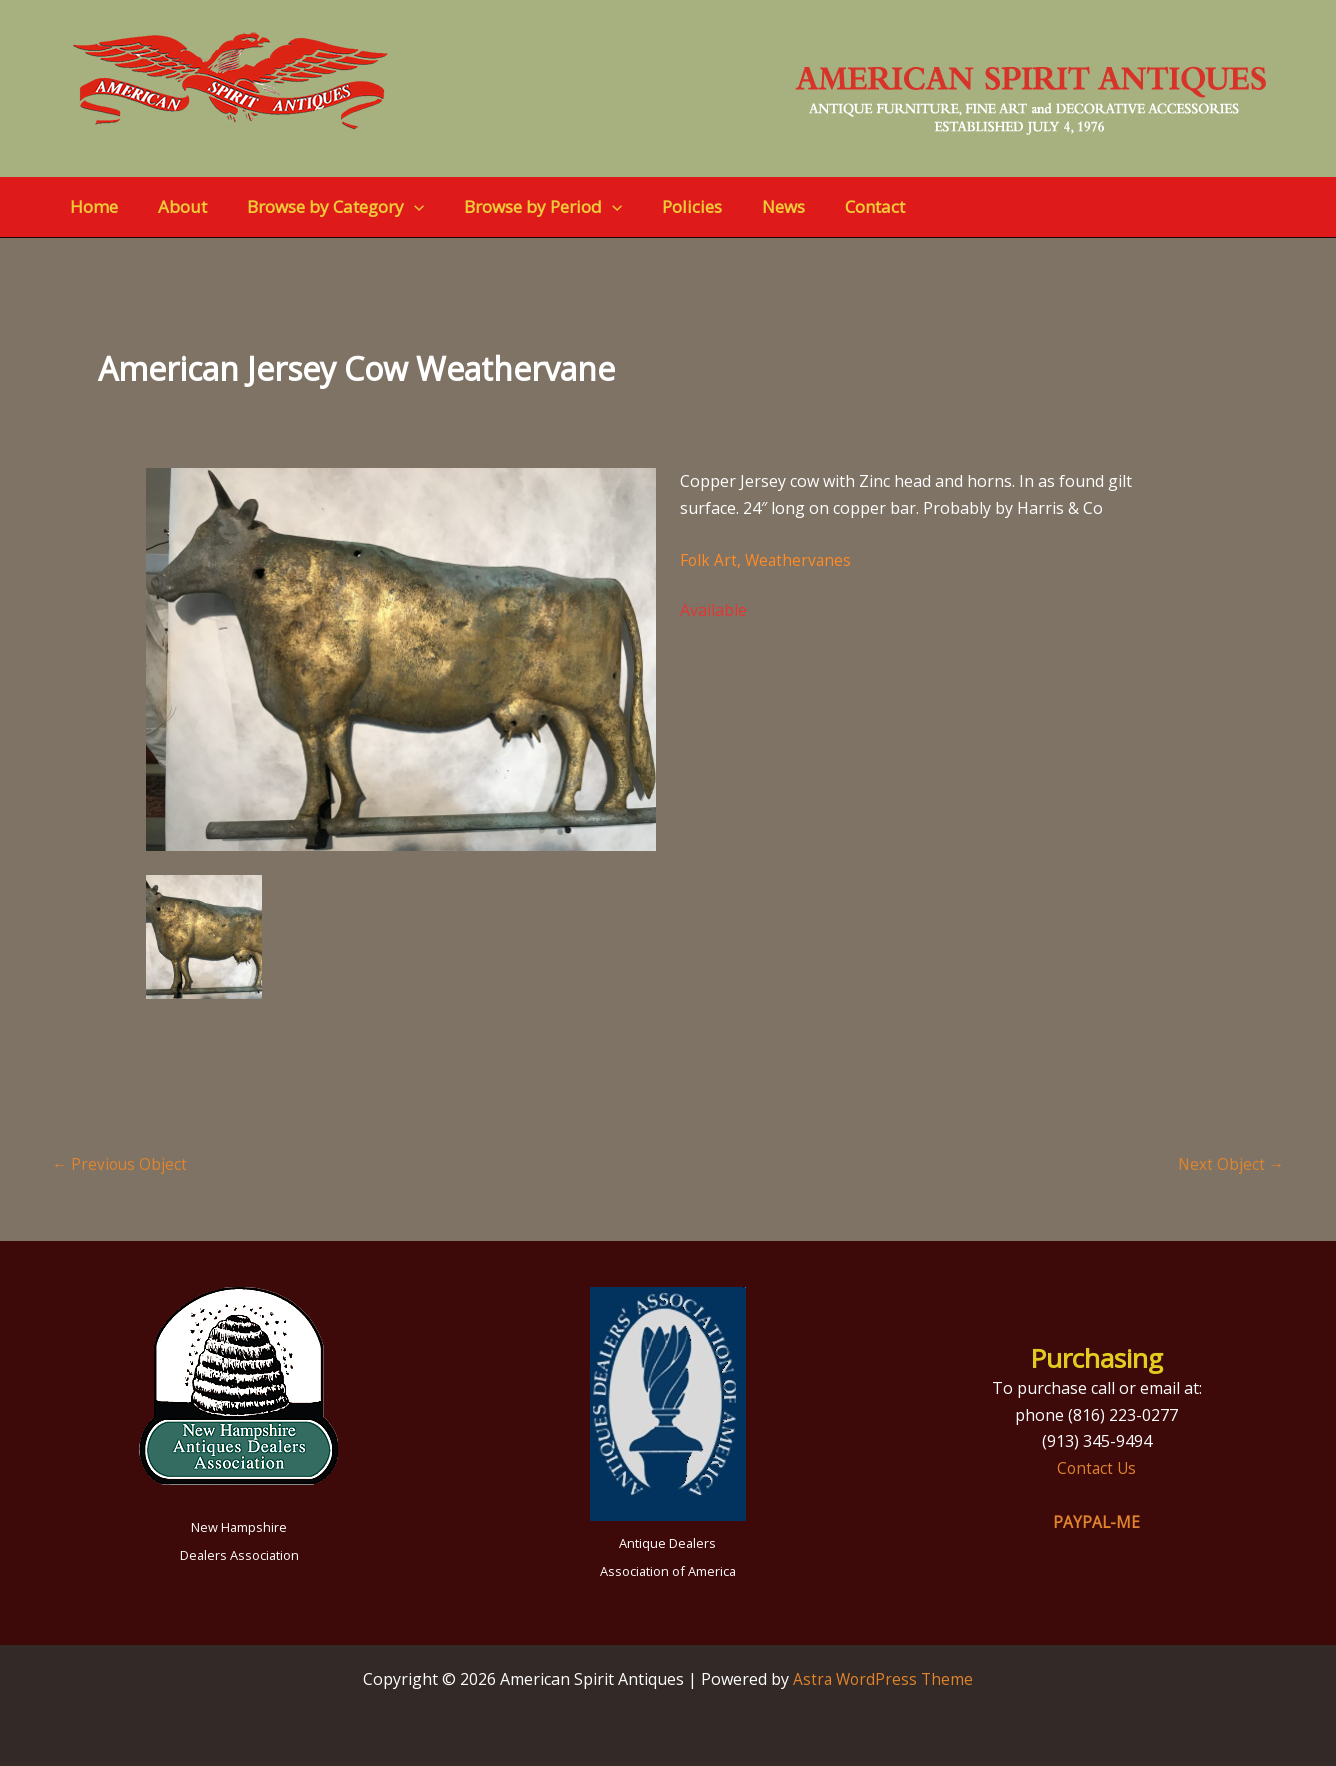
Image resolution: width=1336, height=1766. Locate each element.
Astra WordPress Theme (883, 1679)
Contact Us (1097, 1468)
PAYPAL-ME (1097, 1522)
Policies (665, 206)
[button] (399, 207)
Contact (836, 206)
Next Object (1230, 1164)
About (173, 206)
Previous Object (121, 1164)
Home (91, 206)
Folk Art (709, 560)
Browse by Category (320, 207)
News (750, 206)
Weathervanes (800, 560)
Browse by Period (522, 207)
